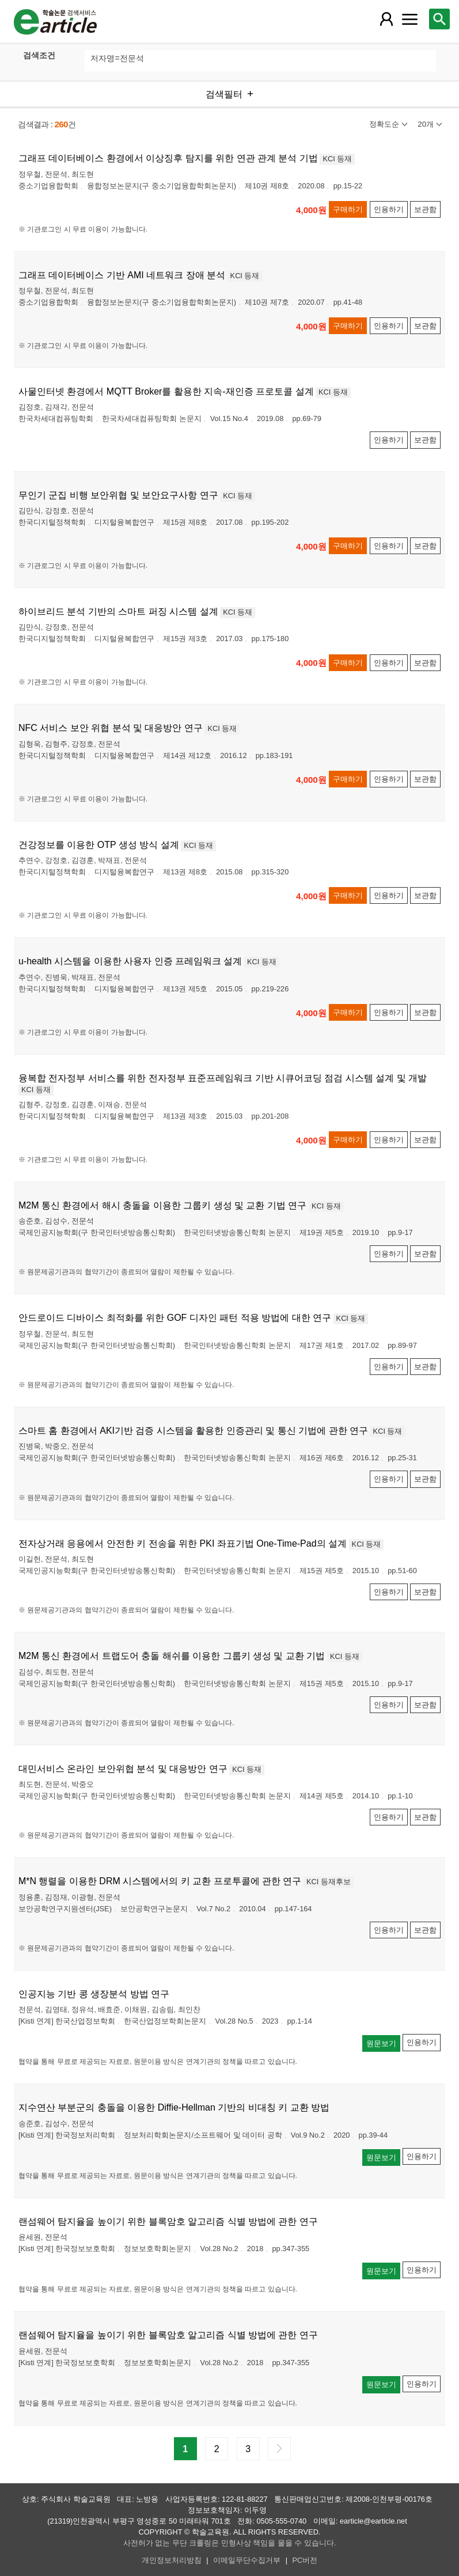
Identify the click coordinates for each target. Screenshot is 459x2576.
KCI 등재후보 (328, 1881)
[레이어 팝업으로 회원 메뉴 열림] (386, 19)
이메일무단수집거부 (246, 2560)
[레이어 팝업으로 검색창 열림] (439, 19)
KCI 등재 (337, 158)
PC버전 (305, 2560)
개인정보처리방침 (172, 2560)
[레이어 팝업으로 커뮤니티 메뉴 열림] (409, 19)
